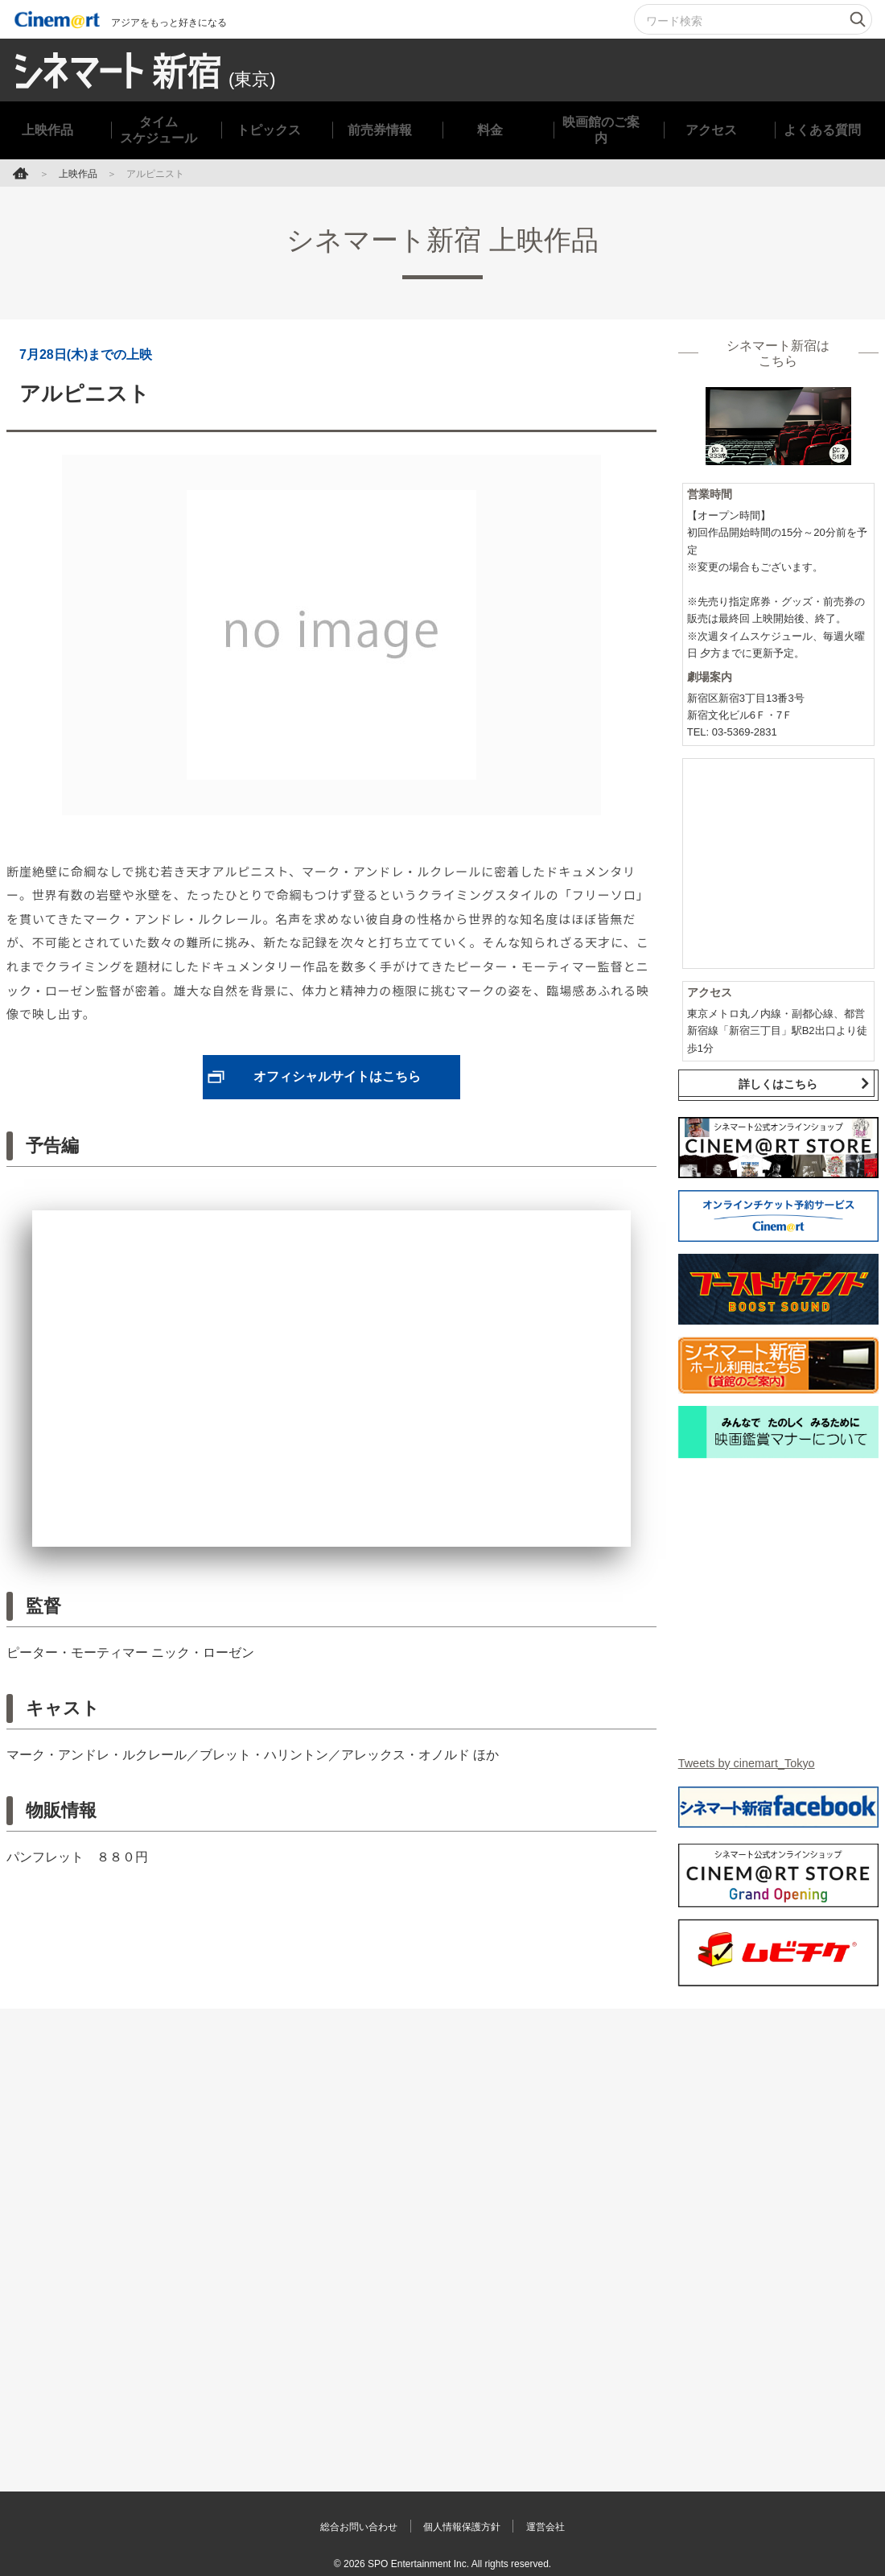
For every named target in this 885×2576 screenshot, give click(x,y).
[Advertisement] (442, 2219)
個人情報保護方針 (465, 2515)
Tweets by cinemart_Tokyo (754, 1752)
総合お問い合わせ (342, 2515)
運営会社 (565, 2515)
